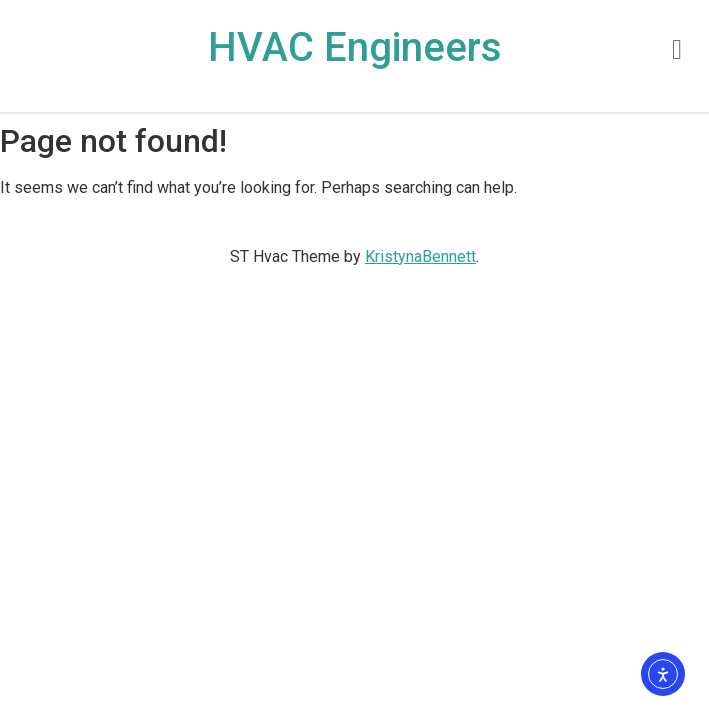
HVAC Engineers (355, 47)
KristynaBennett (420, 256)
